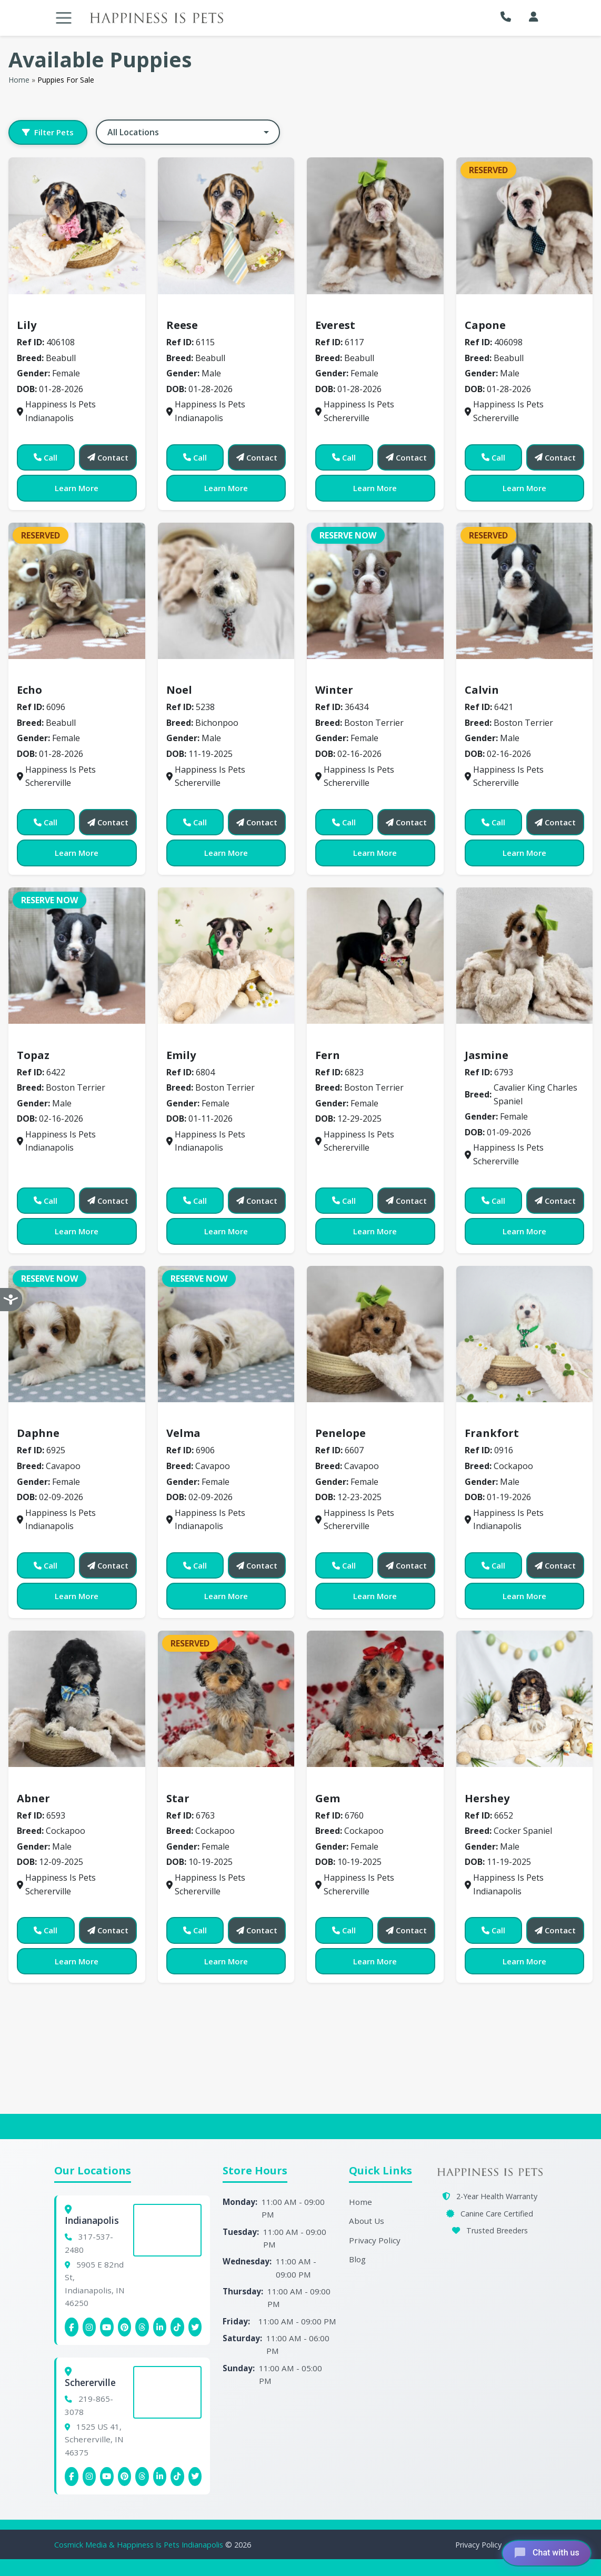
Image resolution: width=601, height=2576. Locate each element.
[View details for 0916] (524, 1334)
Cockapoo (491, 1418)
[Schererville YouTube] (107, 2476)
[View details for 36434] (375, 591)
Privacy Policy (374, 2240)
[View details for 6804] (226, 955)
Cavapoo (40, 1418)
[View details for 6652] (524, 1699)
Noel (179, 690)
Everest (335, 325)
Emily (181, 1055)
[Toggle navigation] (63, 17)
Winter (334, 690)
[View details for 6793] (524, 955)
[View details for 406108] (76, 225)
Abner (33, 1798)
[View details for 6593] (76, 1699)
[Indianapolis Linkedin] (160, 2327)
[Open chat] (543, 2551)
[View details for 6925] (76, 1334)
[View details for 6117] (375, 225)
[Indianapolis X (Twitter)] (195, 2327)
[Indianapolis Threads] (142, 2327)
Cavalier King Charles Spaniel (532, 1039)
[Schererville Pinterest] (125, 2476)
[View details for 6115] (226, 225)
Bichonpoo (193, 675)
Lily (26, 325)
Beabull (38, 309)
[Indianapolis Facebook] (71, 2327)
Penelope (340, 1433)
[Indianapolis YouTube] (107, 2327)
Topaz (33, 1055)
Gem (327, 1798)
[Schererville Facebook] (71, 2476)
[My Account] (533, 16)
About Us (366, 2220)
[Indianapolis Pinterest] (125, 2327)
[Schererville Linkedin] (160, 2476)
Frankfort (492, 1433)
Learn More (76, 488)
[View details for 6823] (375, 955)
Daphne (38, 1433)
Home (18, 80)
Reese (182, 325)
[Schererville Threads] (142, 2476)
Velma (183, 1433)
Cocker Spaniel (501, 1783)
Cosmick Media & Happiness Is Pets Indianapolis (139, 2545)
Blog (357, 2259)
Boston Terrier (351, 675)
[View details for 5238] (226, 591)
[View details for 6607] (375, 1334)
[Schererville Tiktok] (177, 2476)
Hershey (487, 1798)
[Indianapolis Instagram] (89, 2327)
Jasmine (486, 1055)
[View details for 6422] (76, 955)
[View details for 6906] (226, 1334)
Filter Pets (48, 132)
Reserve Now (347, 535)
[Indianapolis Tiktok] (177, 2327)
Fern (327, 1055)
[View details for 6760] (375, 1699)
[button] (508, 16)
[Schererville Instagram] (89, 2476)
